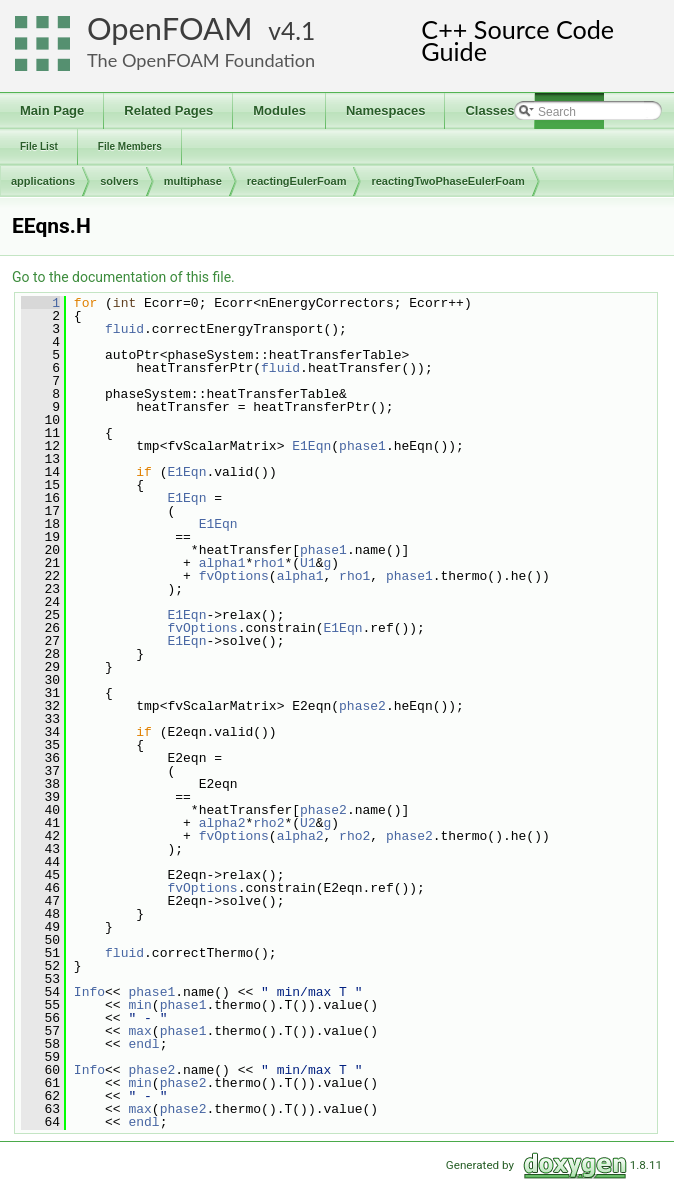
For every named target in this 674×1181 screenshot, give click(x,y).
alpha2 (222, 823)
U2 (308, 823)
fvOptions (234, 576)
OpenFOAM (170, 28)
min (139, 1005)
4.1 (298, 30)
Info (89, 992)
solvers (119, 181)
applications (43, 181)
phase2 (362, 706)
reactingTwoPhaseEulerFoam (447, 181)
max (139, 1031)
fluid (124, 329)
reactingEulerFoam (297, 181)
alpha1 (222, 563)
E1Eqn (311, 446)
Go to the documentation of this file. (123, 277)
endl (143, 1044)
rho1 (268, 563)
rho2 (268, 823)
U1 (308, 563)
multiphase (193, 181)
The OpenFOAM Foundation (201, 60)
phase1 (362, 446)
